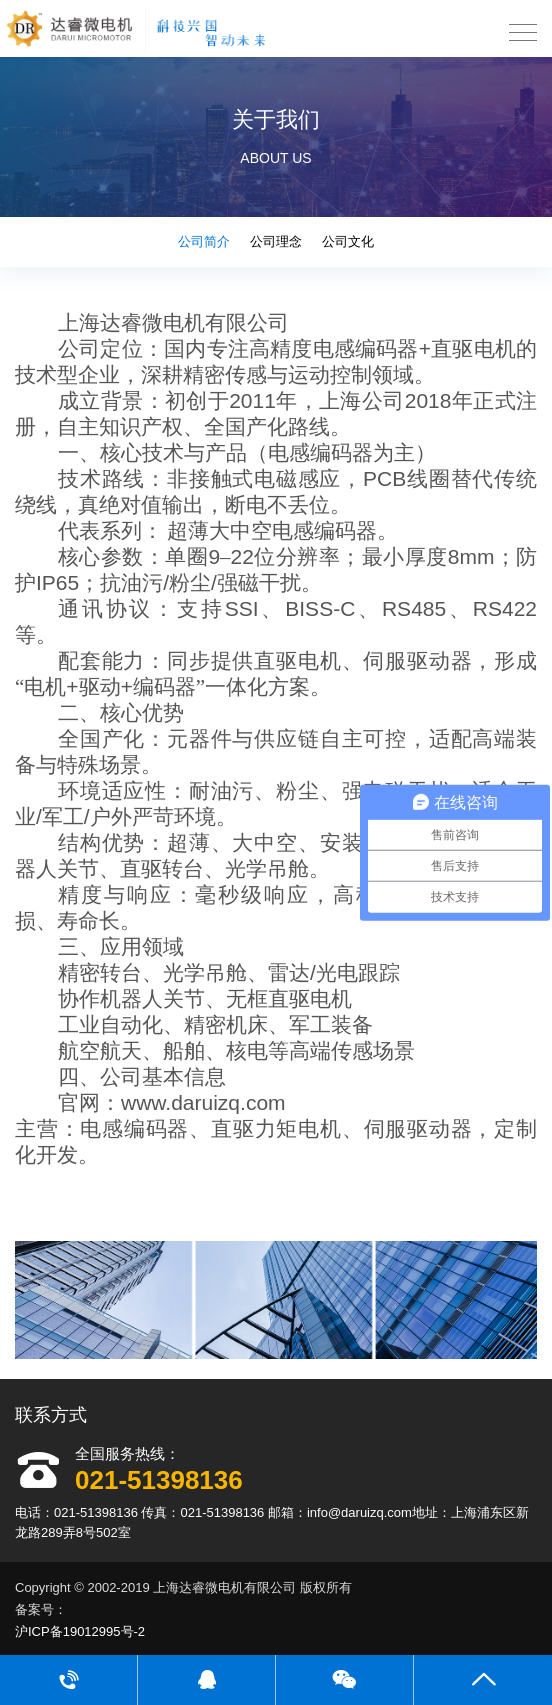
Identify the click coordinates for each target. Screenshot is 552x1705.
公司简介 (204, 241)
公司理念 (276, 241)
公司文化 (348, 241)
